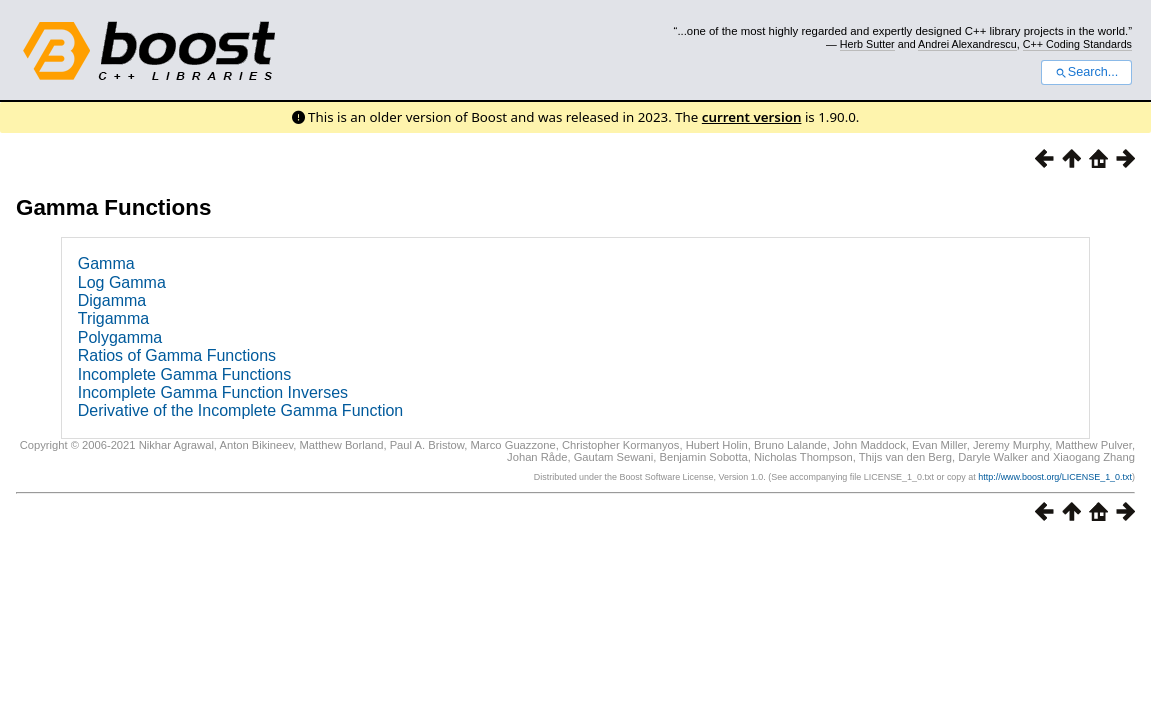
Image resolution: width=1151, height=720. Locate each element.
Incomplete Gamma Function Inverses (213, 392)
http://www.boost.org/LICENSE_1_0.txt (1055, 477)
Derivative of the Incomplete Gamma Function (240, 410)
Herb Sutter (867, 44)
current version (752, 117)
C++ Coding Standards (1077, 44)
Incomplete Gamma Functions (184, 374)
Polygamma (120, 337)
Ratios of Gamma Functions (177, 355)
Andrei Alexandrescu (967, 44)
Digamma (112, 300)
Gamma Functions (113, 207)
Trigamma (113, 318)
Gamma (106, 263)
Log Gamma (122, 282)
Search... (1086, 72)
